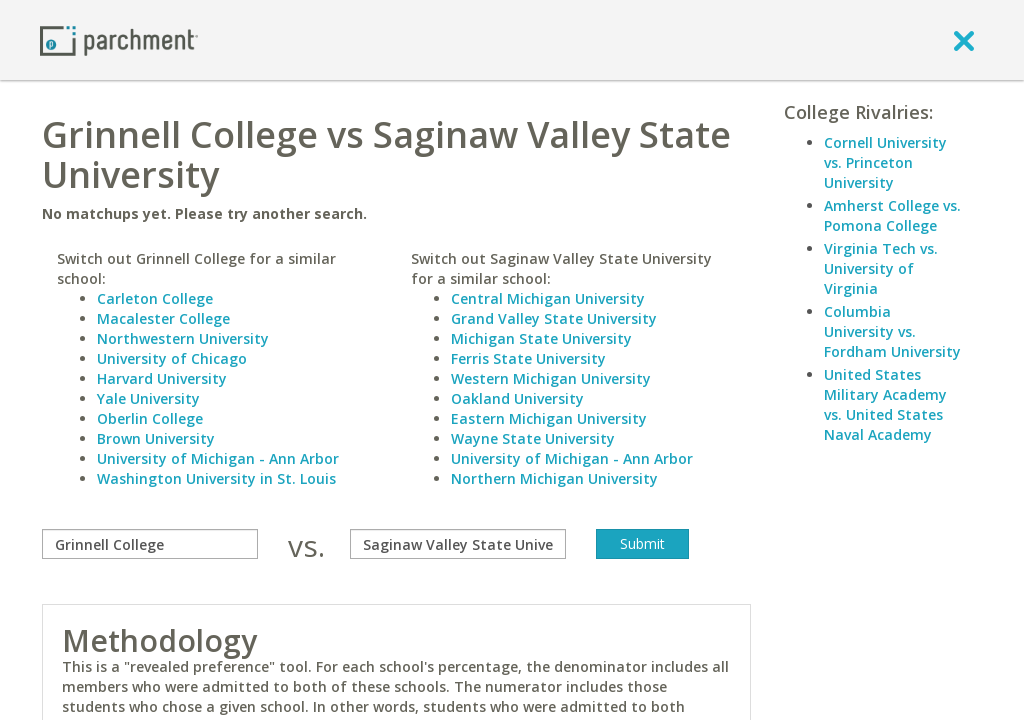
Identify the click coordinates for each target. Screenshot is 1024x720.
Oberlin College (150, 418)
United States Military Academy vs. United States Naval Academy (885, 404)
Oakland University (517, 398)
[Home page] (119, 39)
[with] (458, 544)
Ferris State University (528, 358)
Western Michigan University (551, 378)
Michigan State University (541, 338)
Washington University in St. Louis (216, 478)
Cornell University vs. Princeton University (885, 162)
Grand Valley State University (554, 318)
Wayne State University (533, 438)
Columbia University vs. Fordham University (892, 331)
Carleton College (155, 298)
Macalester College (163, 318)
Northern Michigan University (554, 478)
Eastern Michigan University (549, 418)
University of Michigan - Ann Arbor (218, 458)
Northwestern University (183, 338)
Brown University (156, 438)
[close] (964, 40)
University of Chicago (172, 358)
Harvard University (162, 378)
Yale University (148, 398)
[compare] (150, 544)
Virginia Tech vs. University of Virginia (881, 268)
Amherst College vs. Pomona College (892, 215)
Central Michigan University (548, 298)
